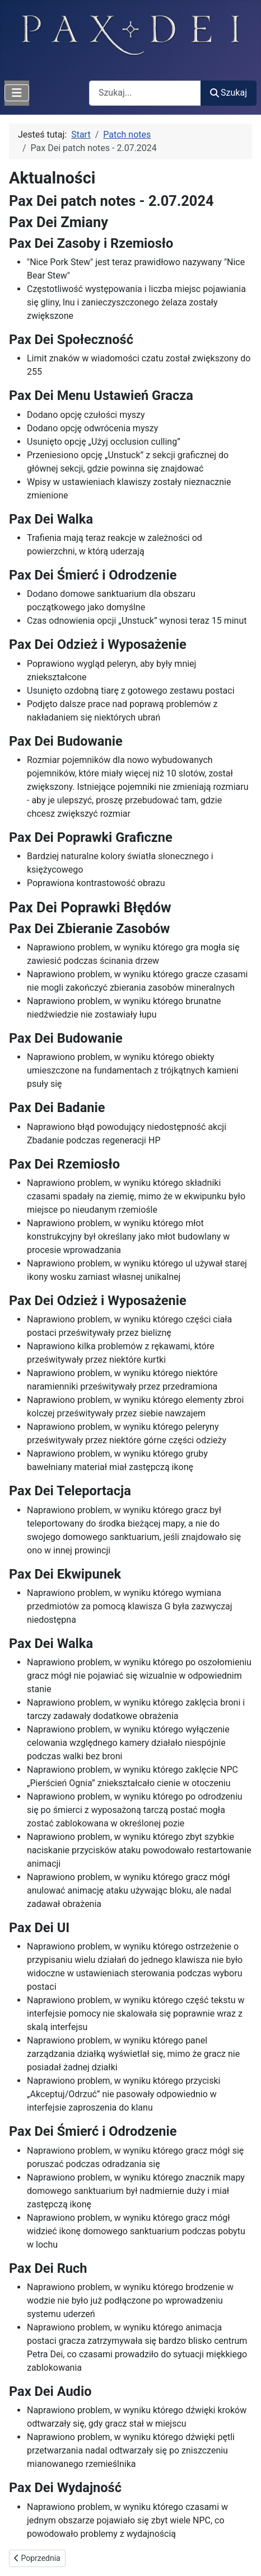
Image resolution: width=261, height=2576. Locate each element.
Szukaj (228, 92)
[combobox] (145, 93)
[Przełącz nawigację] (16, 92)
